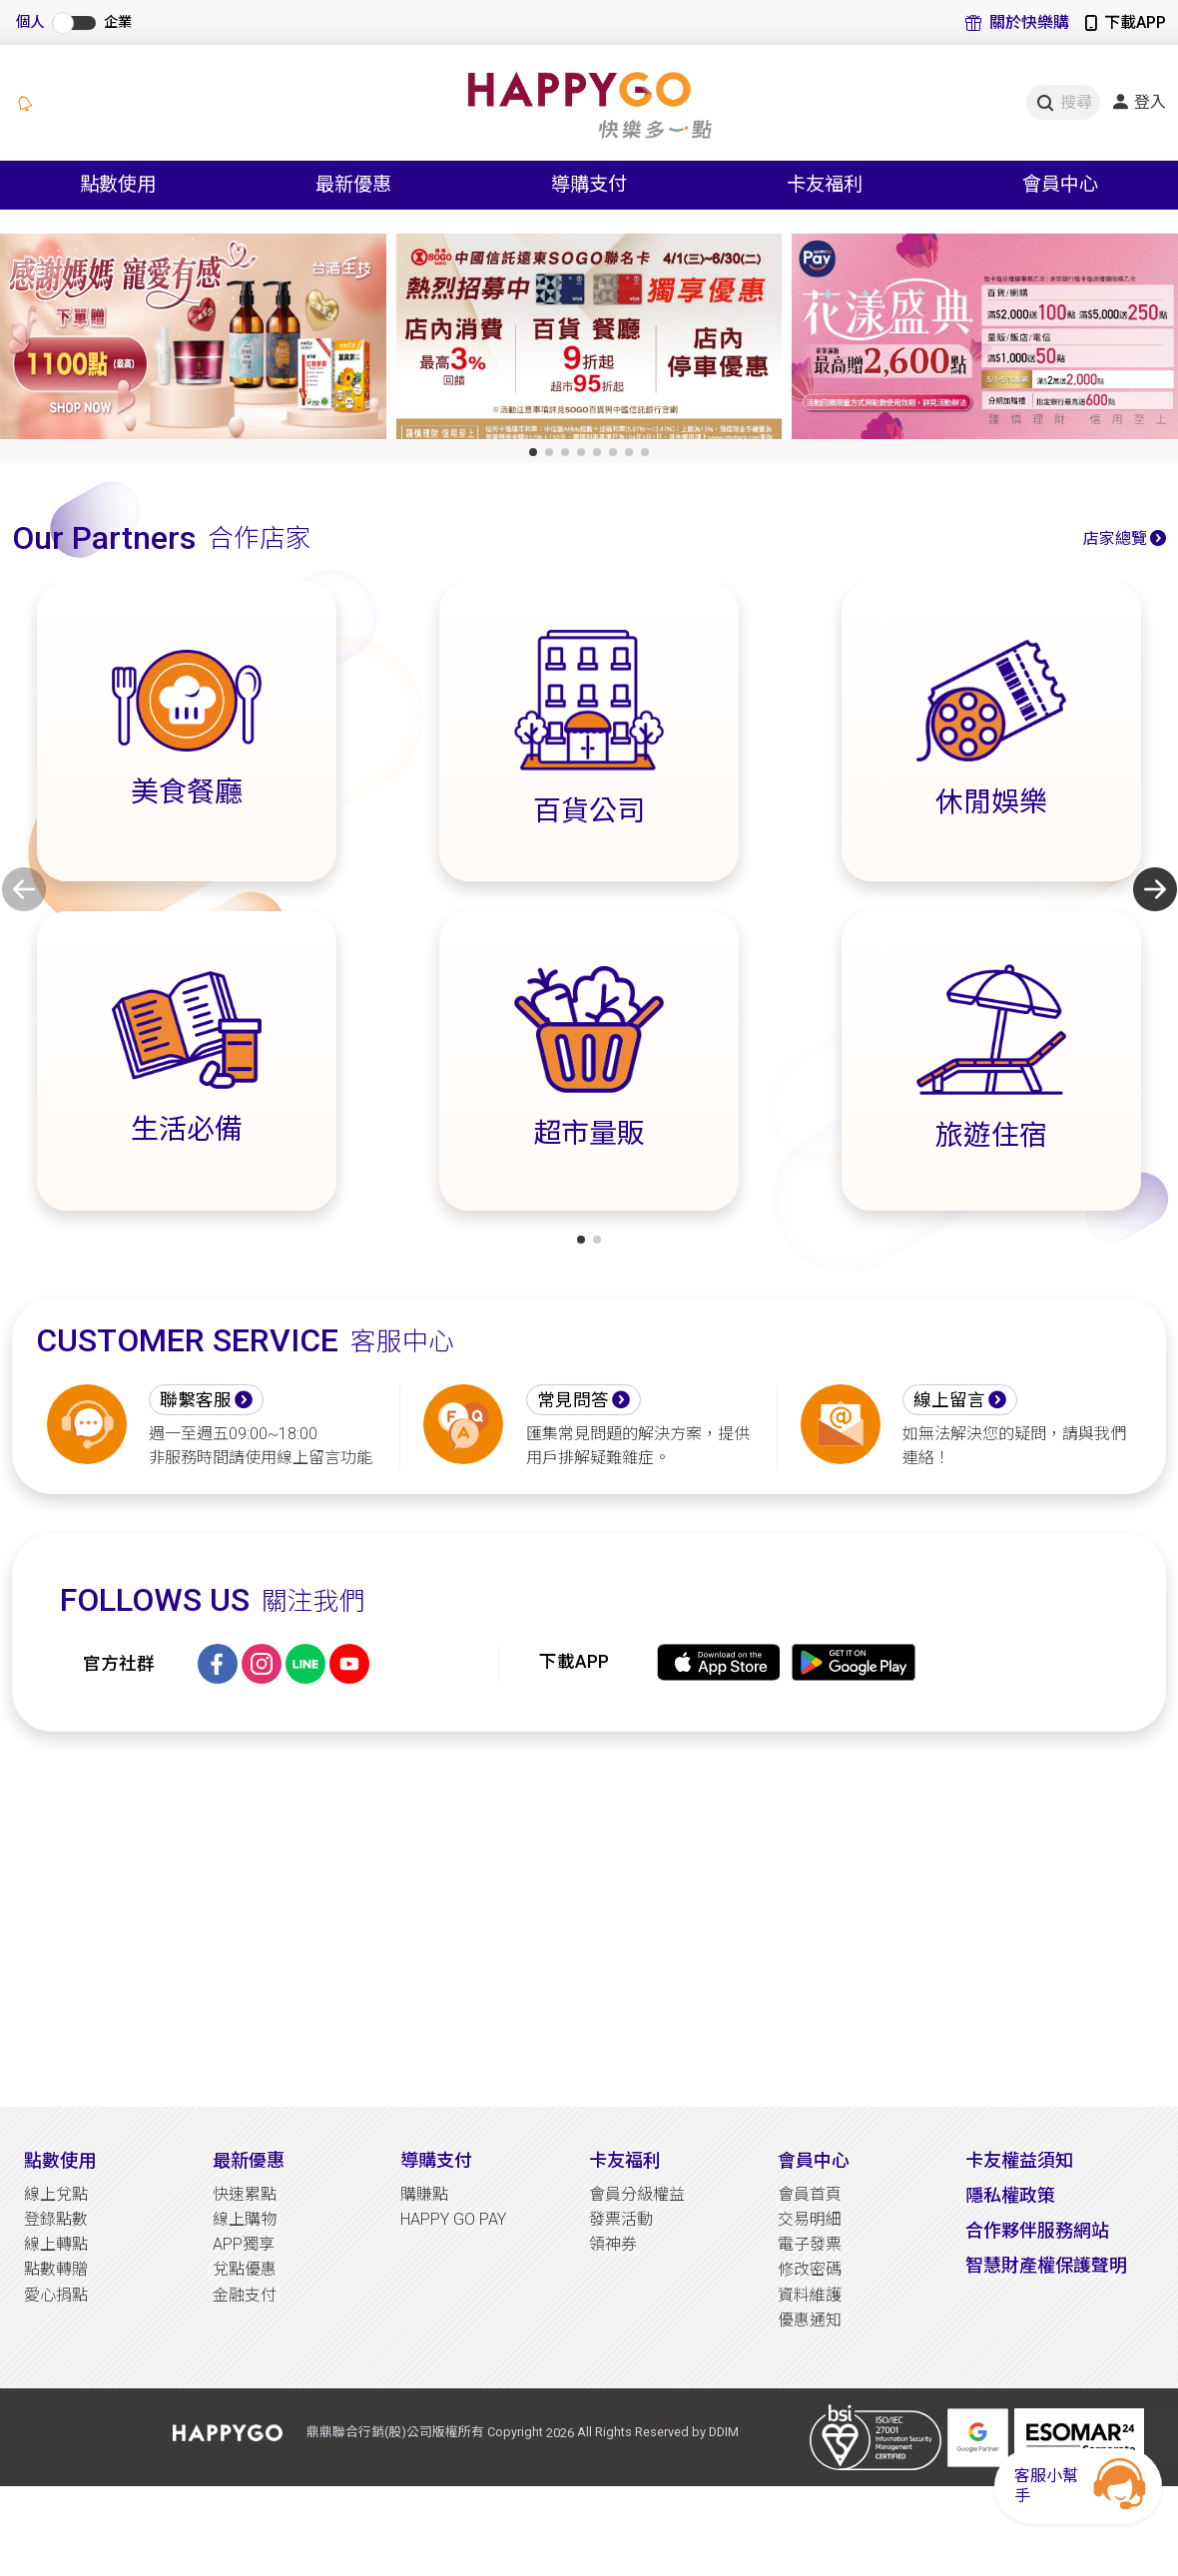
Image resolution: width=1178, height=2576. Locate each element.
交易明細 (810, 2219)
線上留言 (949, 1400)
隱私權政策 (1010, 2195)
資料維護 (810, 2295)
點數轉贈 (56, 2269)
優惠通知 (810, 2320)
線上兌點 (56, 2194)
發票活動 (621, 2219)
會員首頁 (810, 2194)
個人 (30, 22)
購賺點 (424, 2194)
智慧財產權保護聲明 (1046, 2265)
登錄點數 (56, 2219)
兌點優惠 (245, 2269)
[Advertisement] (589, 1919)
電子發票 (810, 2244)
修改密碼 (810, 2269)
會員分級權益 (637, 2194)
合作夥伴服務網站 (1037, 2230)
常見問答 (573, 1400)
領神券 (613, 2244)
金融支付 (245, 2295)
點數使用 (60, 2160)
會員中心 (814, 2160)
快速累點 (245, 2194)
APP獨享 (244, 2244)
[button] (533, 452)
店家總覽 (1115, 538)
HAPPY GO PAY (453, 2219)
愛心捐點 (56, 2295)
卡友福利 (625, 2160)
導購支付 (436, 2160)
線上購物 (245, 2219)
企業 (118, 22)
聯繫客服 (196, 1400)
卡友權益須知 (1019, 2160)
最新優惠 (249, 2160)
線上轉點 (56, 2244)
